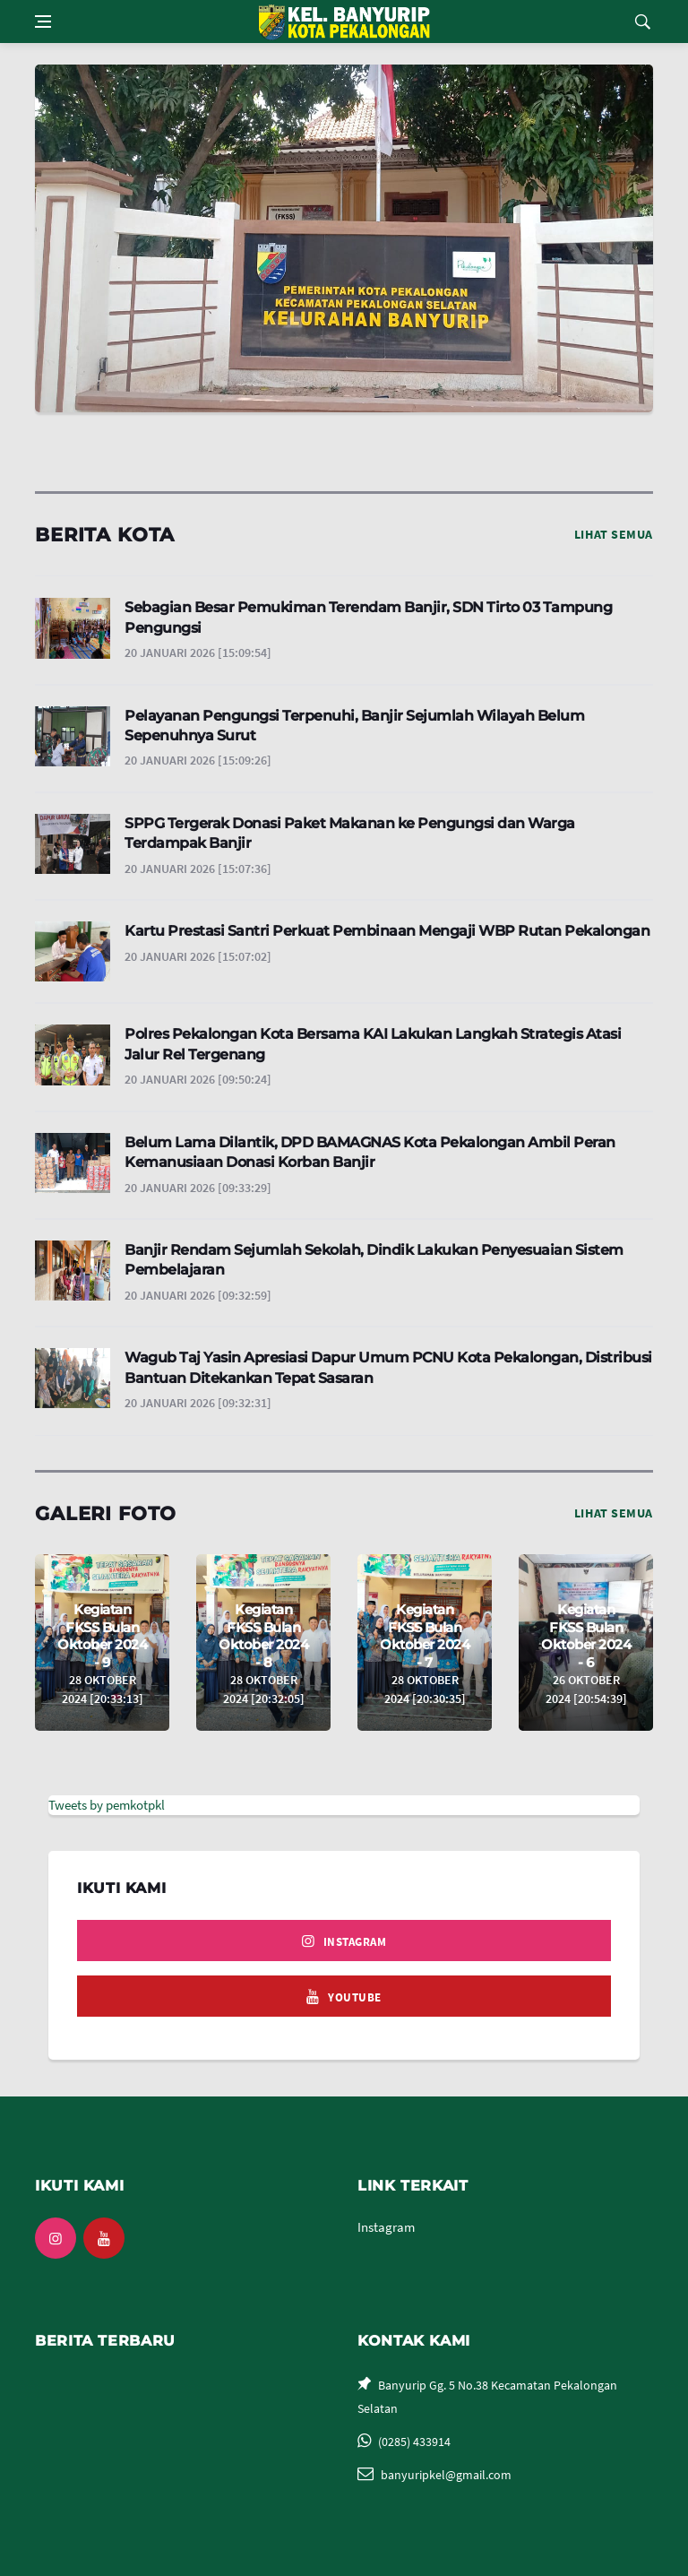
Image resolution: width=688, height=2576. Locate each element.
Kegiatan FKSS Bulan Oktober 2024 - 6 (586, 1636)
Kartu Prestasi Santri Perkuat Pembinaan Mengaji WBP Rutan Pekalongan (387, 930)
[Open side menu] (43, 21)
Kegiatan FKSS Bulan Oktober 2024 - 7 (424, 1636)
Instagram (386, 2226)
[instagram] (344, 1940)
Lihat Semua (613, 534)
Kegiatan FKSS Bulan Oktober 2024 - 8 (263, 1636)
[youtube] (344, 1996)
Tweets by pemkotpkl (106, 1804)
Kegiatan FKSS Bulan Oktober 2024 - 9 (102, 1636)
